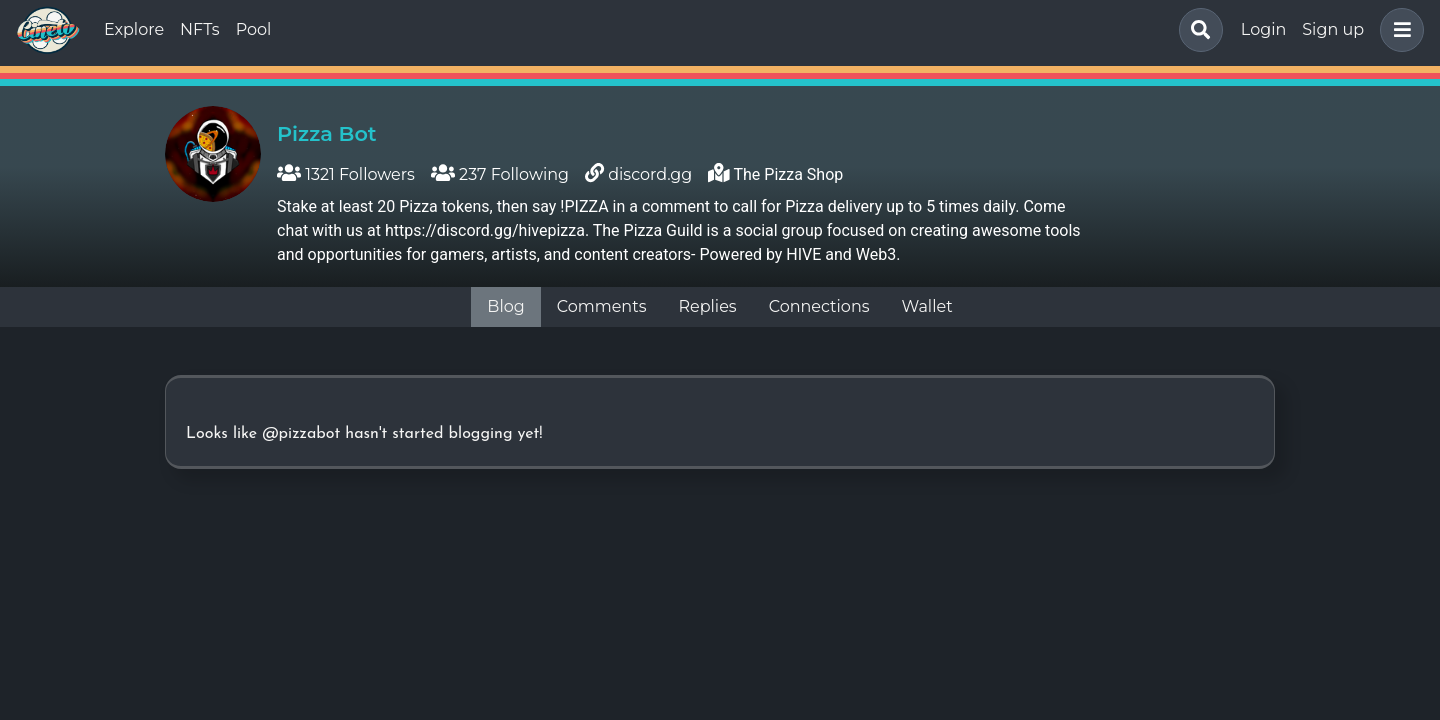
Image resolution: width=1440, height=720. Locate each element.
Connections (819, 306)
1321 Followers (346, 174)
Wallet (927, 306)
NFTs (200, 29)
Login (1263, 29)
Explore (134, 29)
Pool (254, 29)
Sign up (1333, 29)
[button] (1398, 30)
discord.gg (650, 174)
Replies (707, 306)
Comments (602, 306)
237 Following (500, 174)
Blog (505, 306)
